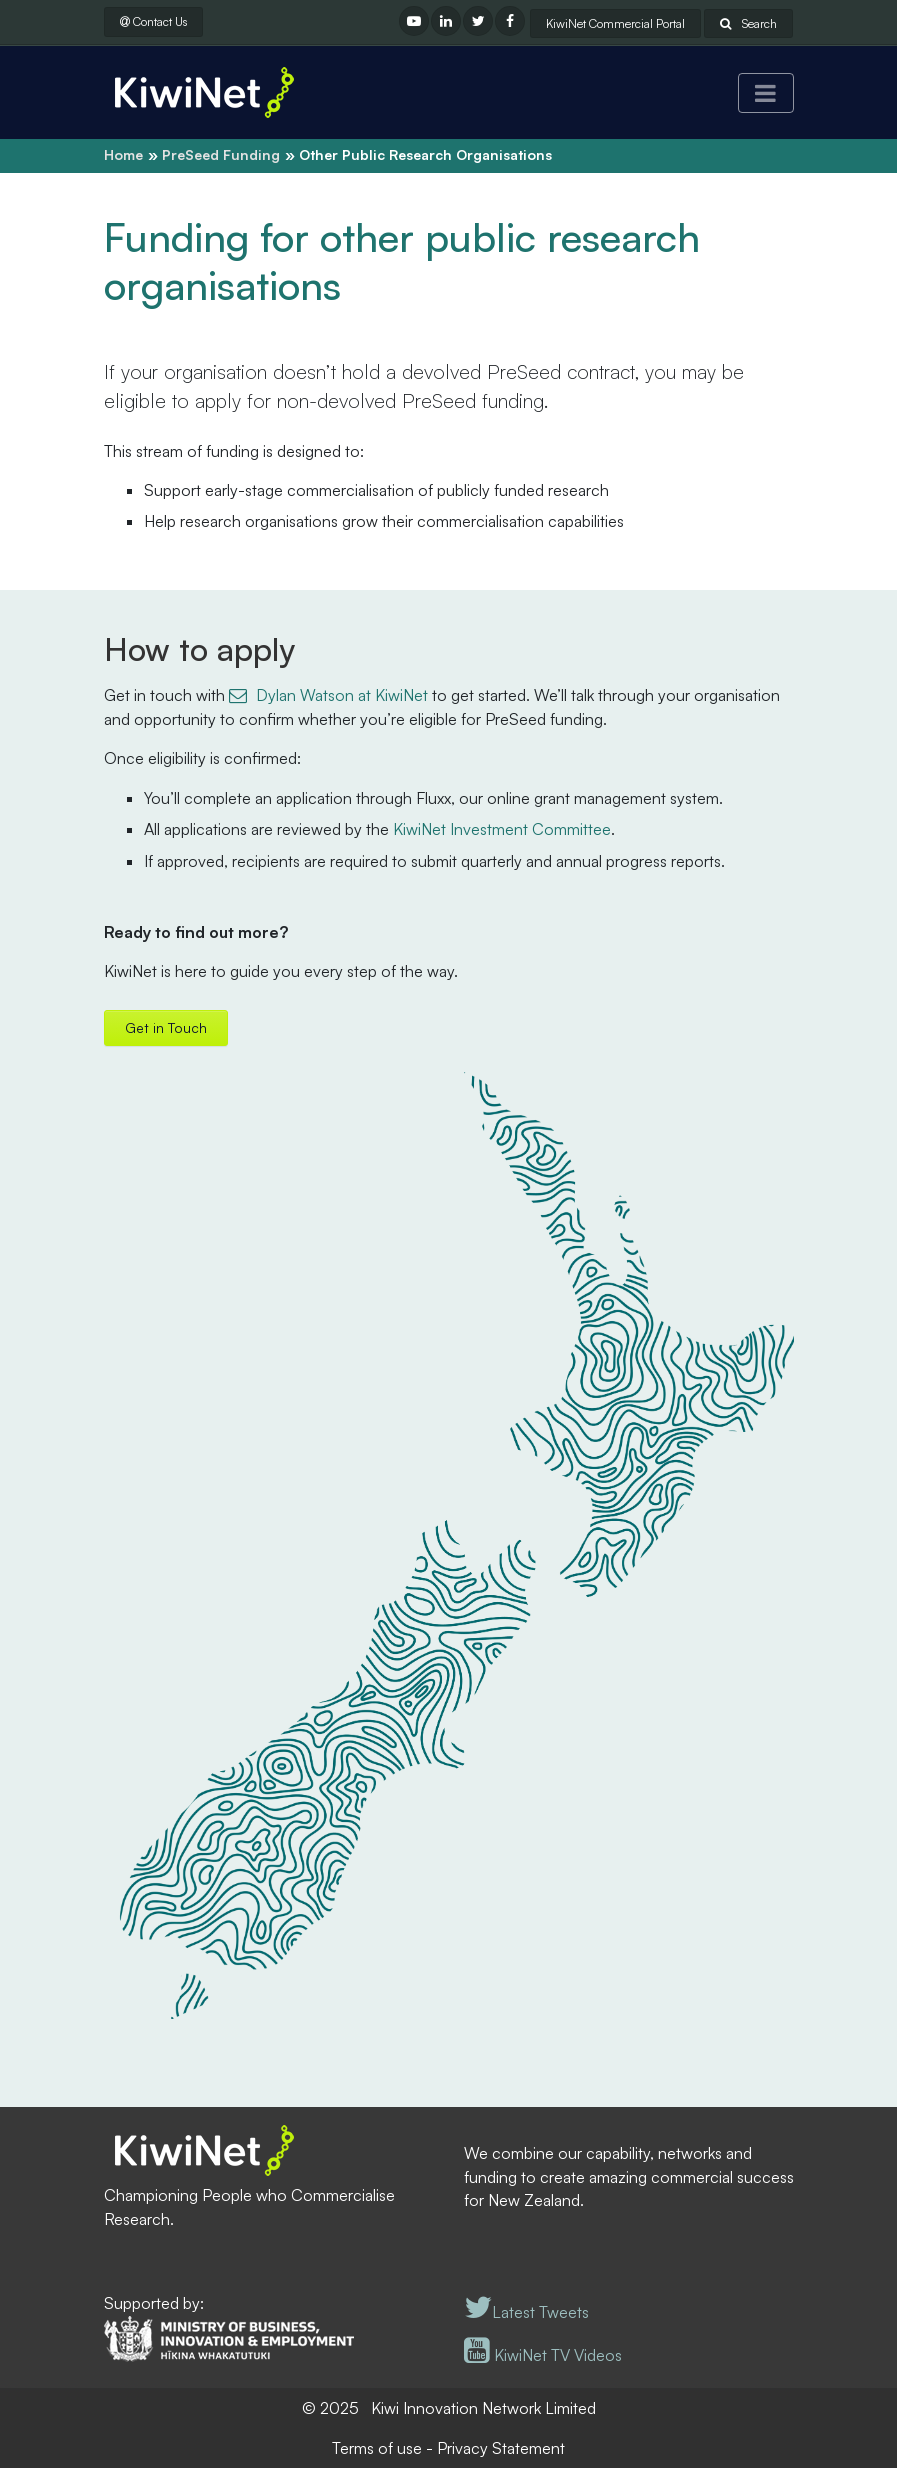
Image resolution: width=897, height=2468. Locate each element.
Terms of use (377, 2448)
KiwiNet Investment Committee (502, 829)
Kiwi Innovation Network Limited (483, 2408)
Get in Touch (166, 1027)
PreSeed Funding (221, 154)
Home (123, 154)
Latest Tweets (526, 2312)
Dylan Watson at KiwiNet (342, 695)
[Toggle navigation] (766, 93)
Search (748, 23)
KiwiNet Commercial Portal (615, 23)
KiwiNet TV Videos (543, 2355)
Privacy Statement (501, 2448)
